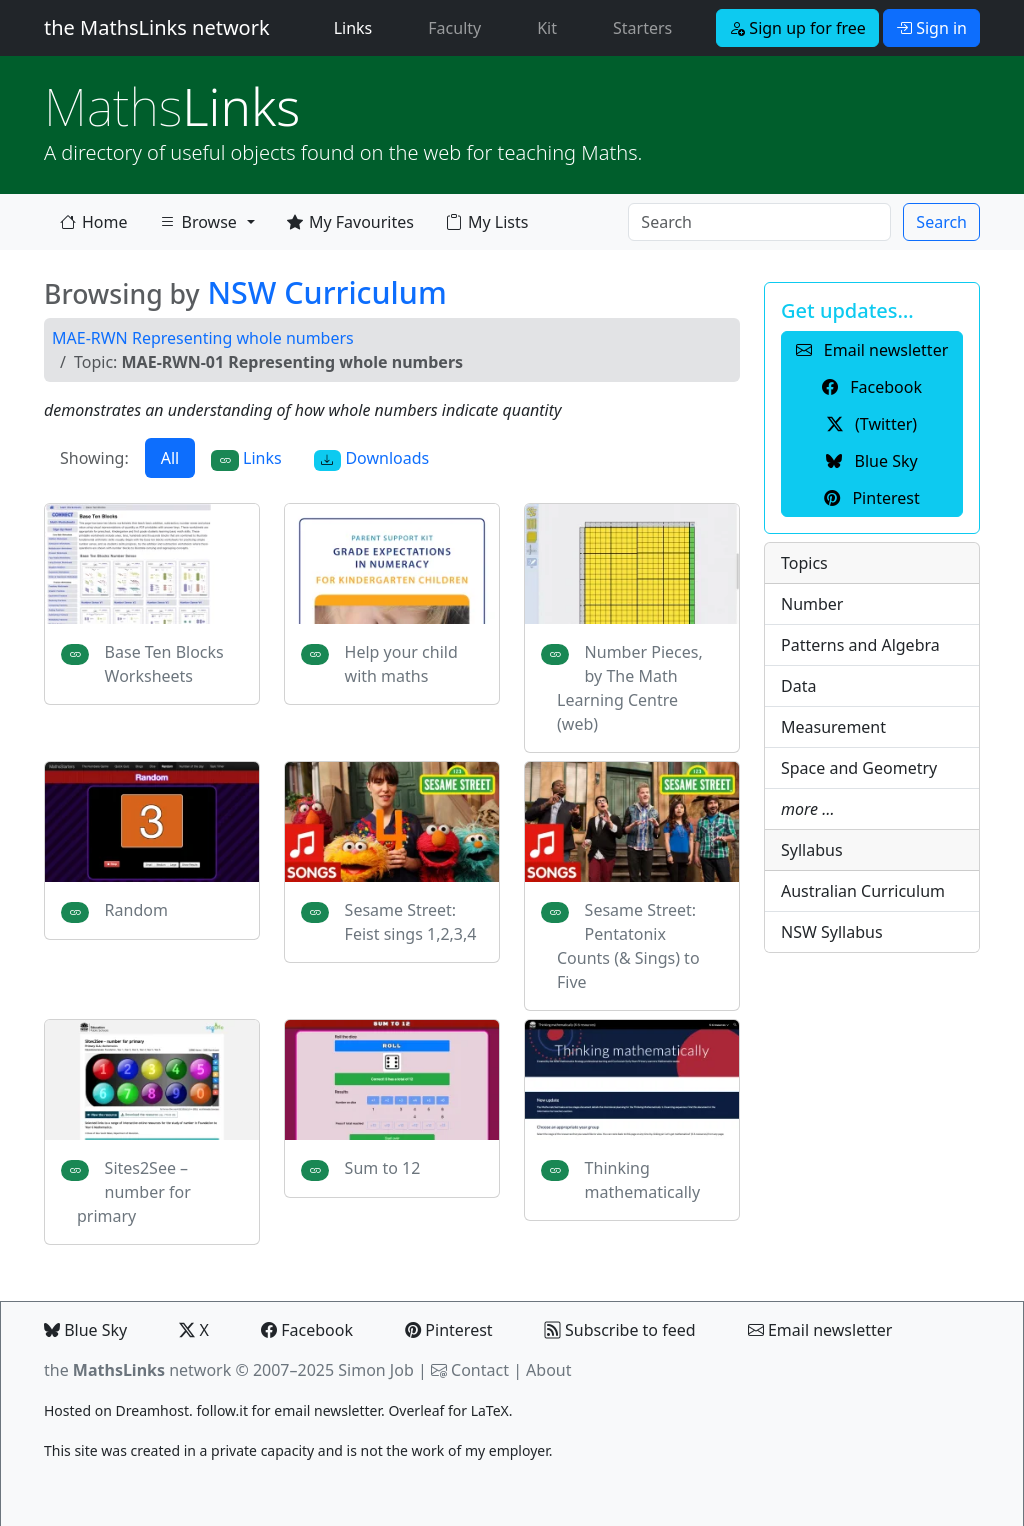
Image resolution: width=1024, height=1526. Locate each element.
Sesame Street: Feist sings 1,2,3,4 (411, 922)
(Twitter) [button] (872, 424)
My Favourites (350, 222)
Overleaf (416, 1410)
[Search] (759, 222)
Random (136, 910)
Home (94, 222)
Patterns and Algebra (860, 645)
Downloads (372, 458)
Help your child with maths (401, 664)
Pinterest (448, 1330)
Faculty (454, 28)
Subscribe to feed (620, 1330)
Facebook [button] (872, 387)
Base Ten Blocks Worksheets (164, 664)
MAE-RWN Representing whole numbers (203, 338)
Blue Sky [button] (871, 461)
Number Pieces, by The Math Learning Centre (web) (630, 688)
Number (812, 604)
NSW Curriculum (326, 292)
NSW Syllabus (832, 932)
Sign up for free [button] (797, 28)
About (548, 1370)
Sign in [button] (931, 28)
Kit (547, 28)
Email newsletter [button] (872, 350)
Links (357, 27)
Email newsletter (820, 1330)
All (170, 458)
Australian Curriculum (863, 891)
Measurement (833, 727)
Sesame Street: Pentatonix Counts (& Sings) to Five (628, 946)
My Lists (487, 222)
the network (137, 1370)
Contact (480, 1370)
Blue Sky (85, 1330)
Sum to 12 (383, 1168)
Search (941, 222)
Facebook (307, 1330)
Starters (642, 28)
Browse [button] (198, 226)
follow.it (222, 1410)
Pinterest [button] (871, 498)
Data (798, 686)
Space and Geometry (859, 768)
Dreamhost (152, 1410)
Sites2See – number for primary (134, 1192)
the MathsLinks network (157, 27)
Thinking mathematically (643, 1180)
